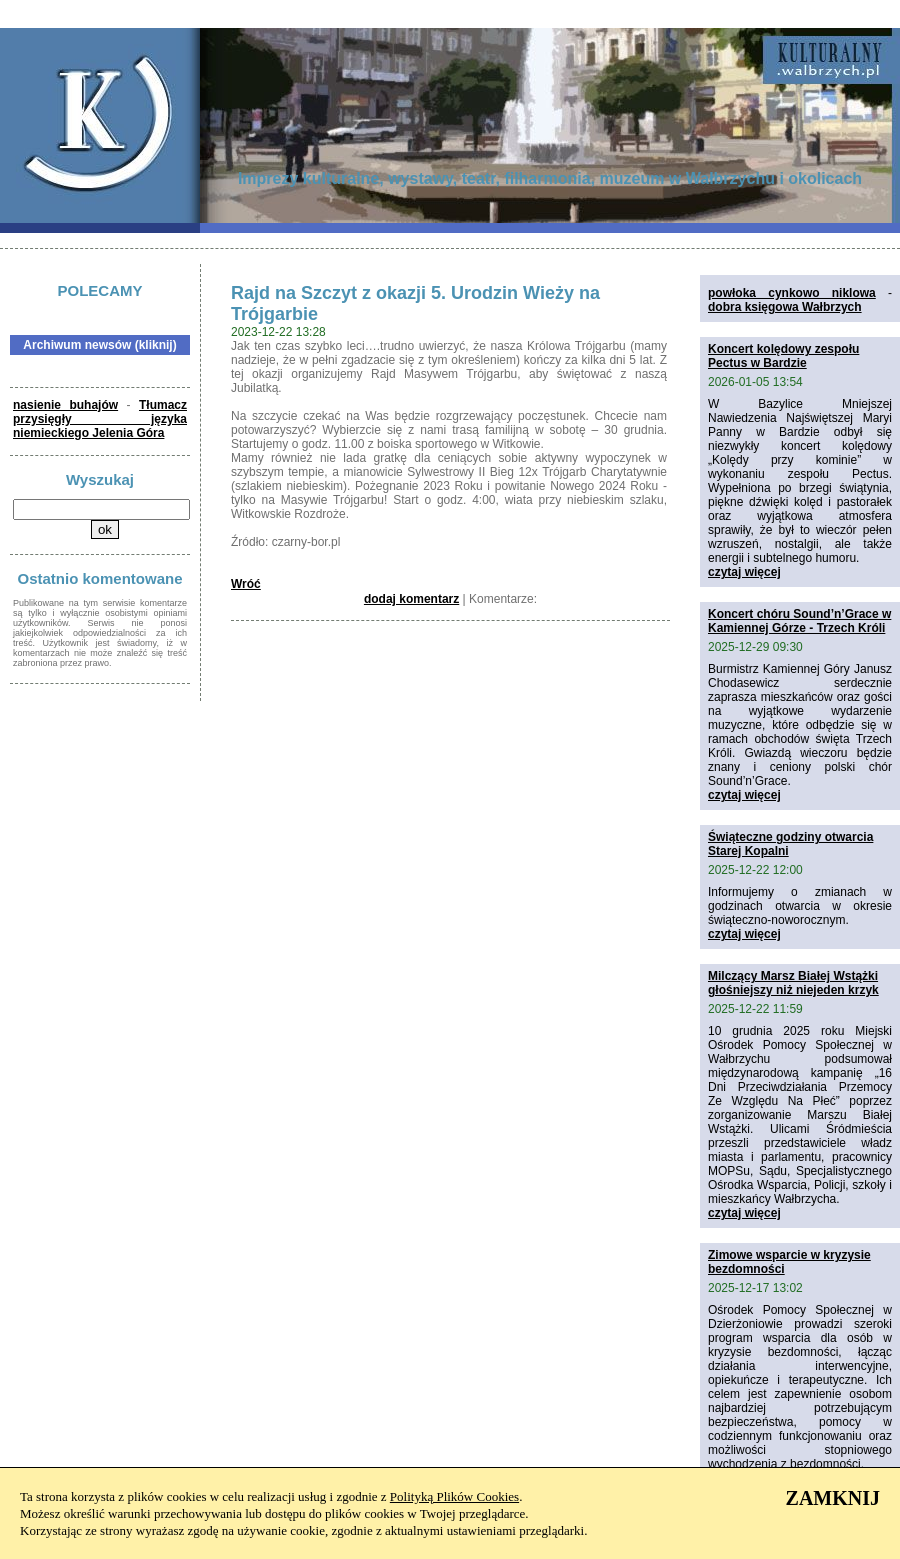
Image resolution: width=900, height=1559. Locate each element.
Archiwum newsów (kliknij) (99, 345)
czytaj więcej (744, 572)
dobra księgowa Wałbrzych (785, 307)
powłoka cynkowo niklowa (792, 293)
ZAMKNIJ (833, 1498)
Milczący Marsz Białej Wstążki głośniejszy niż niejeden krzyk (793, 983)
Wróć (246, 584)
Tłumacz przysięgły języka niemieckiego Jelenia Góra (100, 419)
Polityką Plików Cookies (454, 1496)
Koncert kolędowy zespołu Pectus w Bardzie (783, 356)
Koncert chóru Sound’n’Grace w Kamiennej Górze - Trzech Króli (799, 621)
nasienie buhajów (65, 405)
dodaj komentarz (411, 599)
